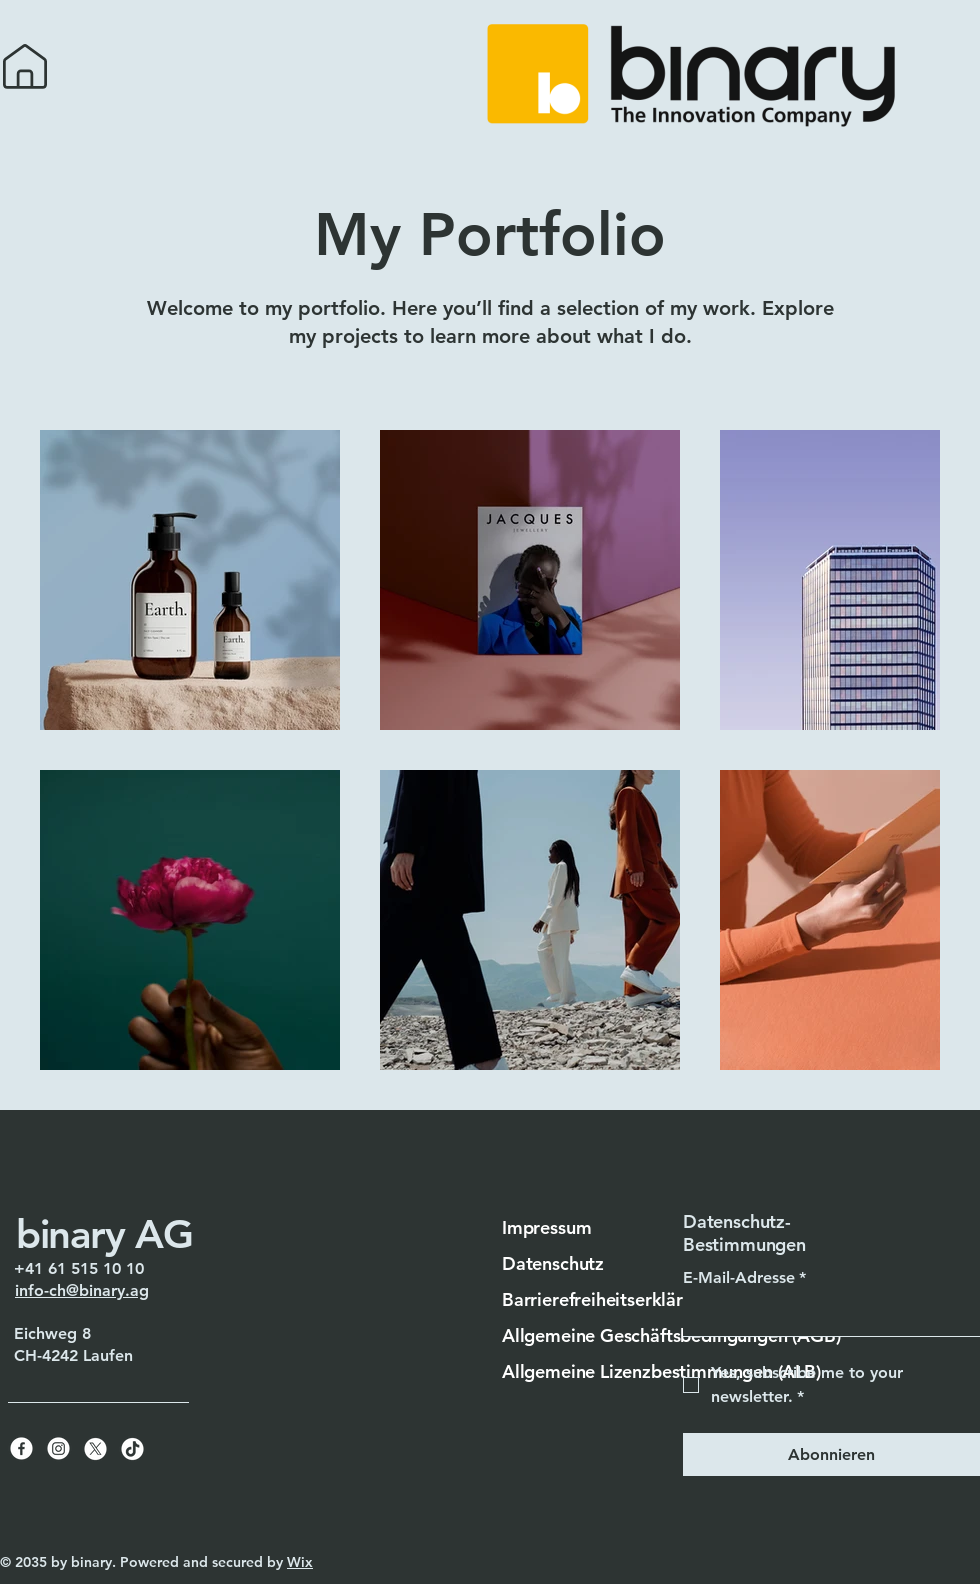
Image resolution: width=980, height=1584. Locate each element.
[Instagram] (58, 1448)
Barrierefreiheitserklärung (607, 1299)
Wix (300, 1562)
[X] (95, 1448)
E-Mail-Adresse (744, 1278)
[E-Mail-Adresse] (825, 1316)
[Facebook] (21, 1448)
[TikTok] (132, 1448)
